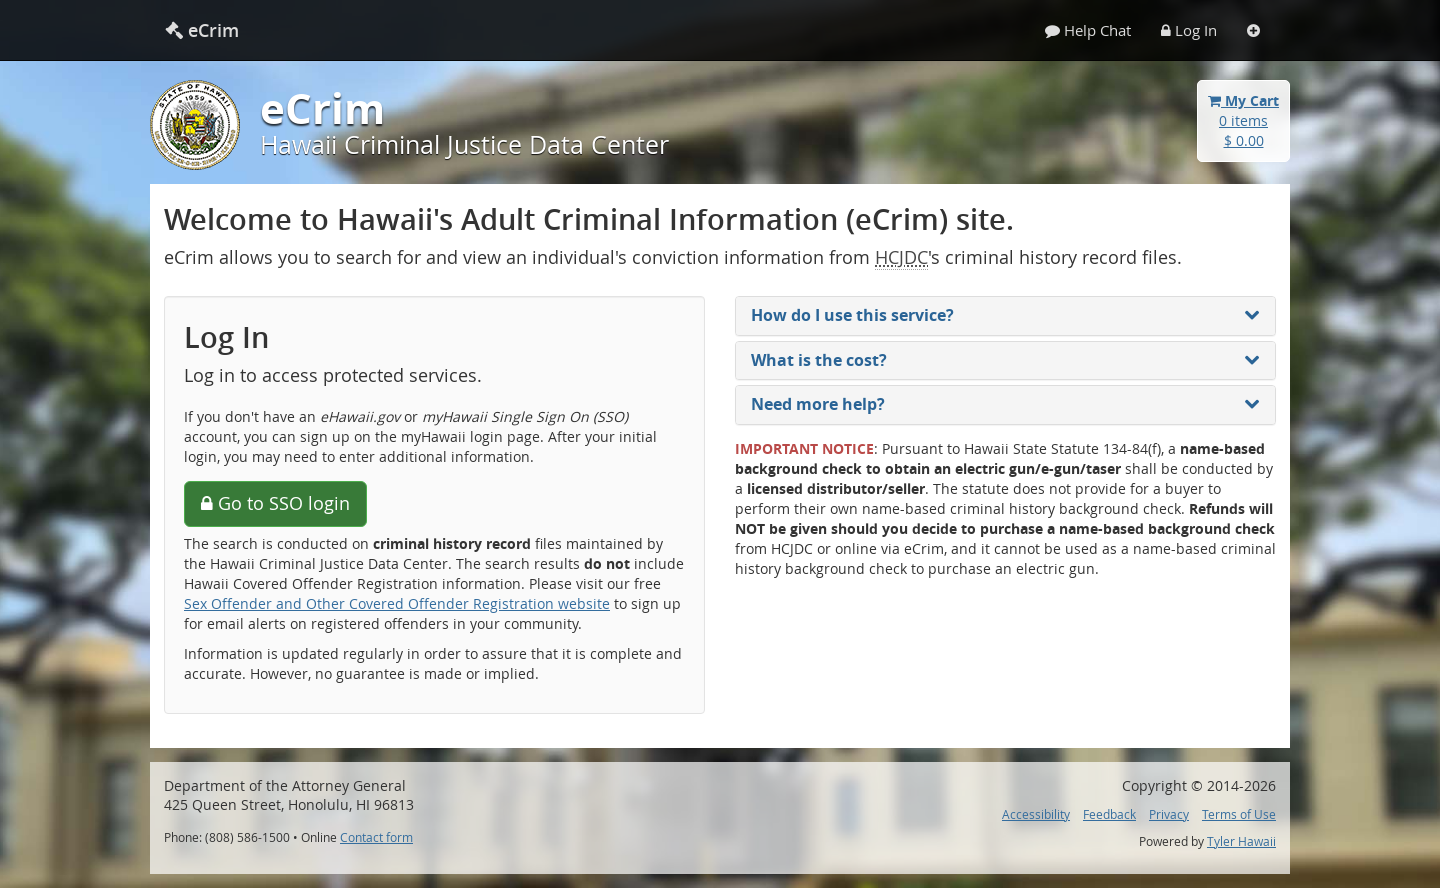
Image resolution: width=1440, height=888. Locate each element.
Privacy (1169, 814)
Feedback (1109, 814)
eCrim (202, 30)
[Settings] (1253, 30)
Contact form (376, 837)
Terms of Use (1239, 814)
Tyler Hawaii (1241, 841)
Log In (1189, 30)
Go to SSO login (275, 503)
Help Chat (1088, 30)
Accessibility (1036, 814)
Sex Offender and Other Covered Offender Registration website (397, 603)
